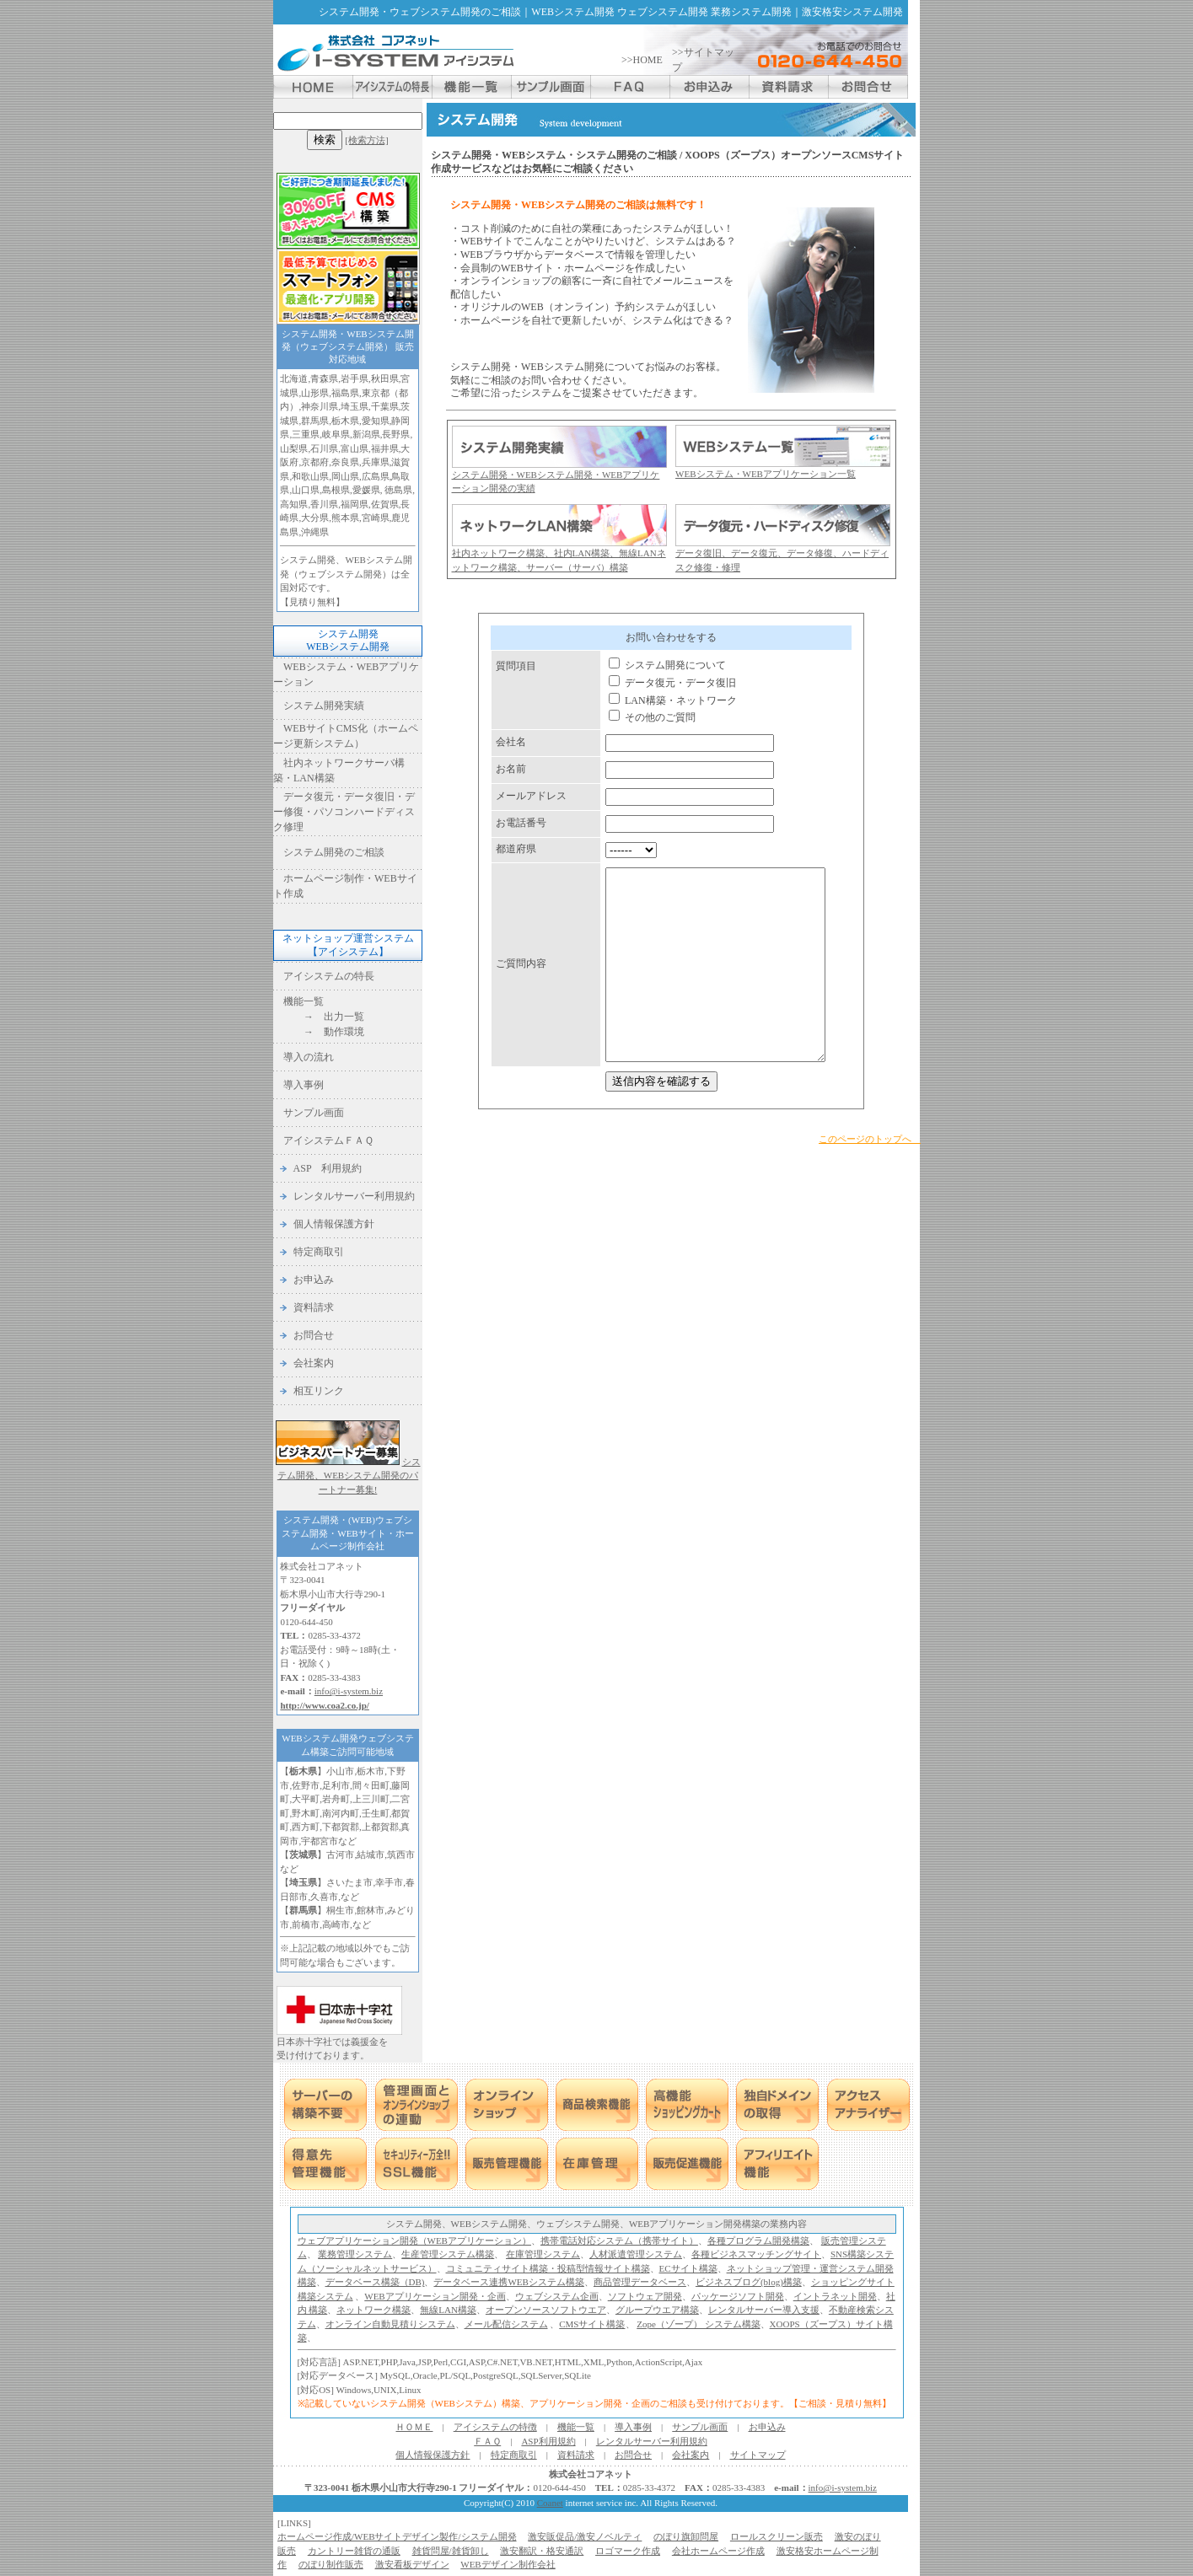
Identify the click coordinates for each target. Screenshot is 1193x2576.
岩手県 (354, 378)
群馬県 (315, 421)
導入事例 (303, 1085)
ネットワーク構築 (373, 2310)
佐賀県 (385, 504)
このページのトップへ (870, 1152)
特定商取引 (318, 1252)
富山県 (354, 448)
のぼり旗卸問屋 (685, 2536)
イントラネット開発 (835, 2296)
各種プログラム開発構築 (758, 2240)
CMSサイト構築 (592, 2324)
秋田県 (385, 378)
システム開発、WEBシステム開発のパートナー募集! (349, 1476)
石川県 (324, 448)
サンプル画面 (313, 1113)
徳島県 (398, 490)
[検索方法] (366, 140)
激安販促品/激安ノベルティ (585, 2536)
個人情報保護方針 (333, 1224)
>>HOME (642, 60)
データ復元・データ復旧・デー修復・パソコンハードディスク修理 (344, 812)
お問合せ (313, 1335)
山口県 (306, 490)
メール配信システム (506, 2324)
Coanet (550, 2503)
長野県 (396, 434)
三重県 (306, 434)
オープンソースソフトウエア (546, 2310)
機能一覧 (303, 1001)
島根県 (336, 490)
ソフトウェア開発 (645, 2296)
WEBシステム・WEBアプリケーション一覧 (765, 474)
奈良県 (345, 462)
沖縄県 (315, 532)
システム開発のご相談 (333, 852)
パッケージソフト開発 (737, 2296)
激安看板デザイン (412, 2564)
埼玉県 (354, 406)
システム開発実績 (323, 705)
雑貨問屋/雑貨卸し (450, 2551)
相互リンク (318, 1391)
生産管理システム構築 (447, 2254)
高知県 (294, 504)
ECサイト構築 (688, 2268)
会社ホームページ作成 (718, 2551)
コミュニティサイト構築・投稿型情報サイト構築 (548, 2268)
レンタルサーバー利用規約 (354, 1196)
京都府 (315, 462)
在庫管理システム (543, 2254)
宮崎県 (376, 518)
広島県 (376, 476)
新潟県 (366, 434)
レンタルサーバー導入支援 (764, 2310)
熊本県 (345, 518)
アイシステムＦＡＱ (328, 1140)
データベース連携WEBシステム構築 (508, 2282)
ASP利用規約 (548, 2441)
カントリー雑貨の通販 (354, 2551)
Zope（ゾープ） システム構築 (698, 2324)
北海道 (294, 378)
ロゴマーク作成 (627, 2551)
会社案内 (313, 1363)
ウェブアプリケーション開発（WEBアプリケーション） (414, 2240)
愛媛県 (366, 490)
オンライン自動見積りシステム (390, 2324)
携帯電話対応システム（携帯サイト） (619, 2240)
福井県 (385, 448)
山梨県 (294, 448)
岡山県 (345, 476)
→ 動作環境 (323, 1032)
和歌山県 (310, 476)
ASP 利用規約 (328, 1168)
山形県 (315, 393)
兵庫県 (376, 462)
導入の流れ (308, 1057)
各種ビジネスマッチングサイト (756, 2254)
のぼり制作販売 (330, 2564)
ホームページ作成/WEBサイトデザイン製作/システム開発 (397, 2536)
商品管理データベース (640, 2282)
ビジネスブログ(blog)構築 (749, 2282)
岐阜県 (336, 434)
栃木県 (345, 421)
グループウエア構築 (657, 2310)
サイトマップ (758, 2455)
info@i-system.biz (348, 1691)
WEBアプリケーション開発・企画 (434, 2296)
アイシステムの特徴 (495, 2427)
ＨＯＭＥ (414, 2427)
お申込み (313, 1279)
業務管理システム (355, 2254)
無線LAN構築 (448, 2310)
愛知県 (376, 421)
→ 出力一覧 (323, 1016)
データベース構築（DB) (375, 2282)
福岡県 (354, 504)
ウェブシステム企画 (557, 2296)
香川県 (324, 504)
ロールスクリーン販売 (776, 2536)
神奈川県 (319, 406)
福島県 (345, 393)
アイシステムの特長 (328, 976)
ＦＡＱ (487, 2441)
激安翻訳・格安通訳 (541, 2551)
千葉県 (385, 406)
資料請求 (313, 1307)
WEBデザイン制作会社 (507, 2564)
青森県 (324, 378)
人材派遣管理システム (635, 2254)
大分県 (315, 518)
